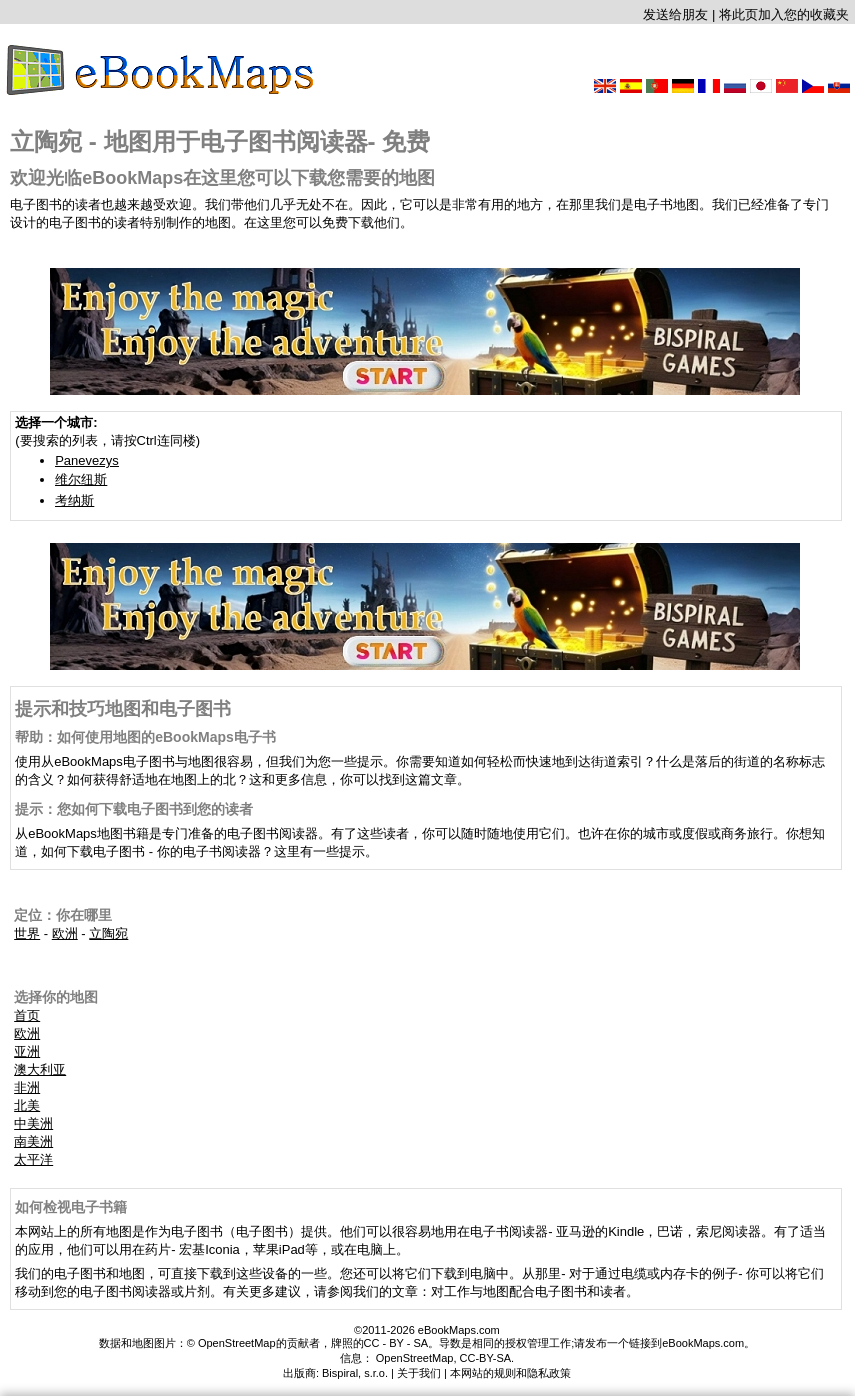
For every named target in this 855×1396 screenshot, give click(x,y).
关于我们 (419, 1373)
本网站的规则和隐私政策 (510, 1373)
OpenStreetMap (415, 1358)
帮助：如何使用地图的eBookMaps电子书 (145, 737)
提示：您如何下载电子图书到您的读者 (134, 809)
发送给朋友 (675, 14)
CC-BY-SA (486, 1358)
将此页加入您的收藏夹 (784, 14)
